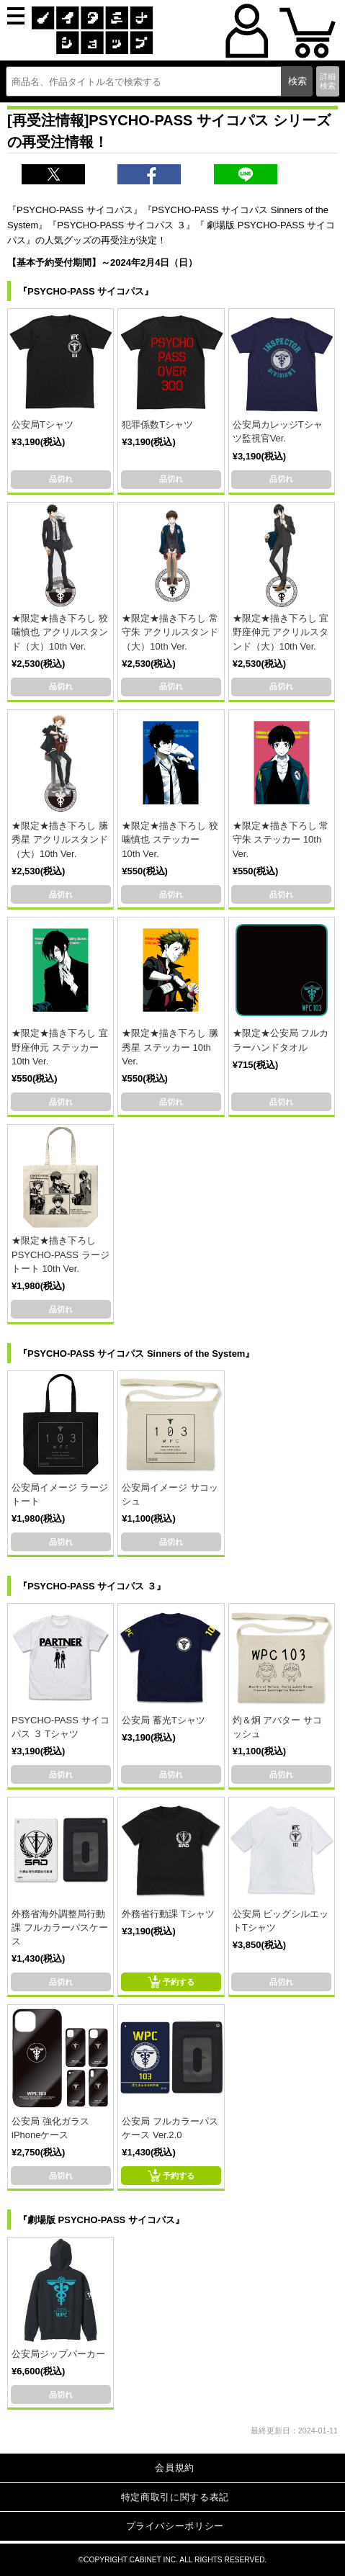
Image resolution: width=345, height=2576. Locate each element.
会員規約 (174, 2467)
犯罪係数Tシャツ (157, 424)
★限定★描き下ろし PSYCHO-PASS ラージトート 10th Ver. (60, 1254)
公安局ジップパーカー (58, 2353)
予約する (171, 1981)
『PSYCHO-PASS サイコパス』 (85, 291)
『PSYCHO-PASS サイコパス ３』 (92, 1586)
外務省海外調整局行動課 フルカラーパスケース (60, 1927)
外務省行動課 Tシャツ (168, 1913)
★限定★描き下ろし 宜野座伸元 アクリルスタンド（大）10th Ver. (281, 632)
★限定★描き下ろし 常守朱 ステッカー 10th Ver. (281, 839)
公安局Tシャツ (42, 424)
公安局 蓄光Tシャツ (163, 1720)
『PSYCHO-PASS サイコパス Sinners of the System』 (136, 1353)
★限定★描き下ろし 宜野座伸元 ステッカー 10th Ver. (60, 1047)
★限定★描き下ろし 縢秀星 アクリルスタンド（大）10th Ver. (60, 839)
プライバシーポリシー (175, 2526)
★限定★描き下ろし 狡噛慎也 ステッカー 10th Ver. (170, 839)
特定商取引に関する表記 (175, 2497)
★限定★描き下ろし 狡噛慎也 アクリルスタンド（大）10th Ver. (60, 632)
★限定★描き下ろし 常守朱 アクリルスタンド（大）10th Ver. (170, 632)
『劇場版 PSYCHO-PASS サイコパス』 (101, 2219)
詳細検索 (328, 81)
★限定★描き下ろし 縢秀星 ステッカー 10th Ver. (170, 1047)
